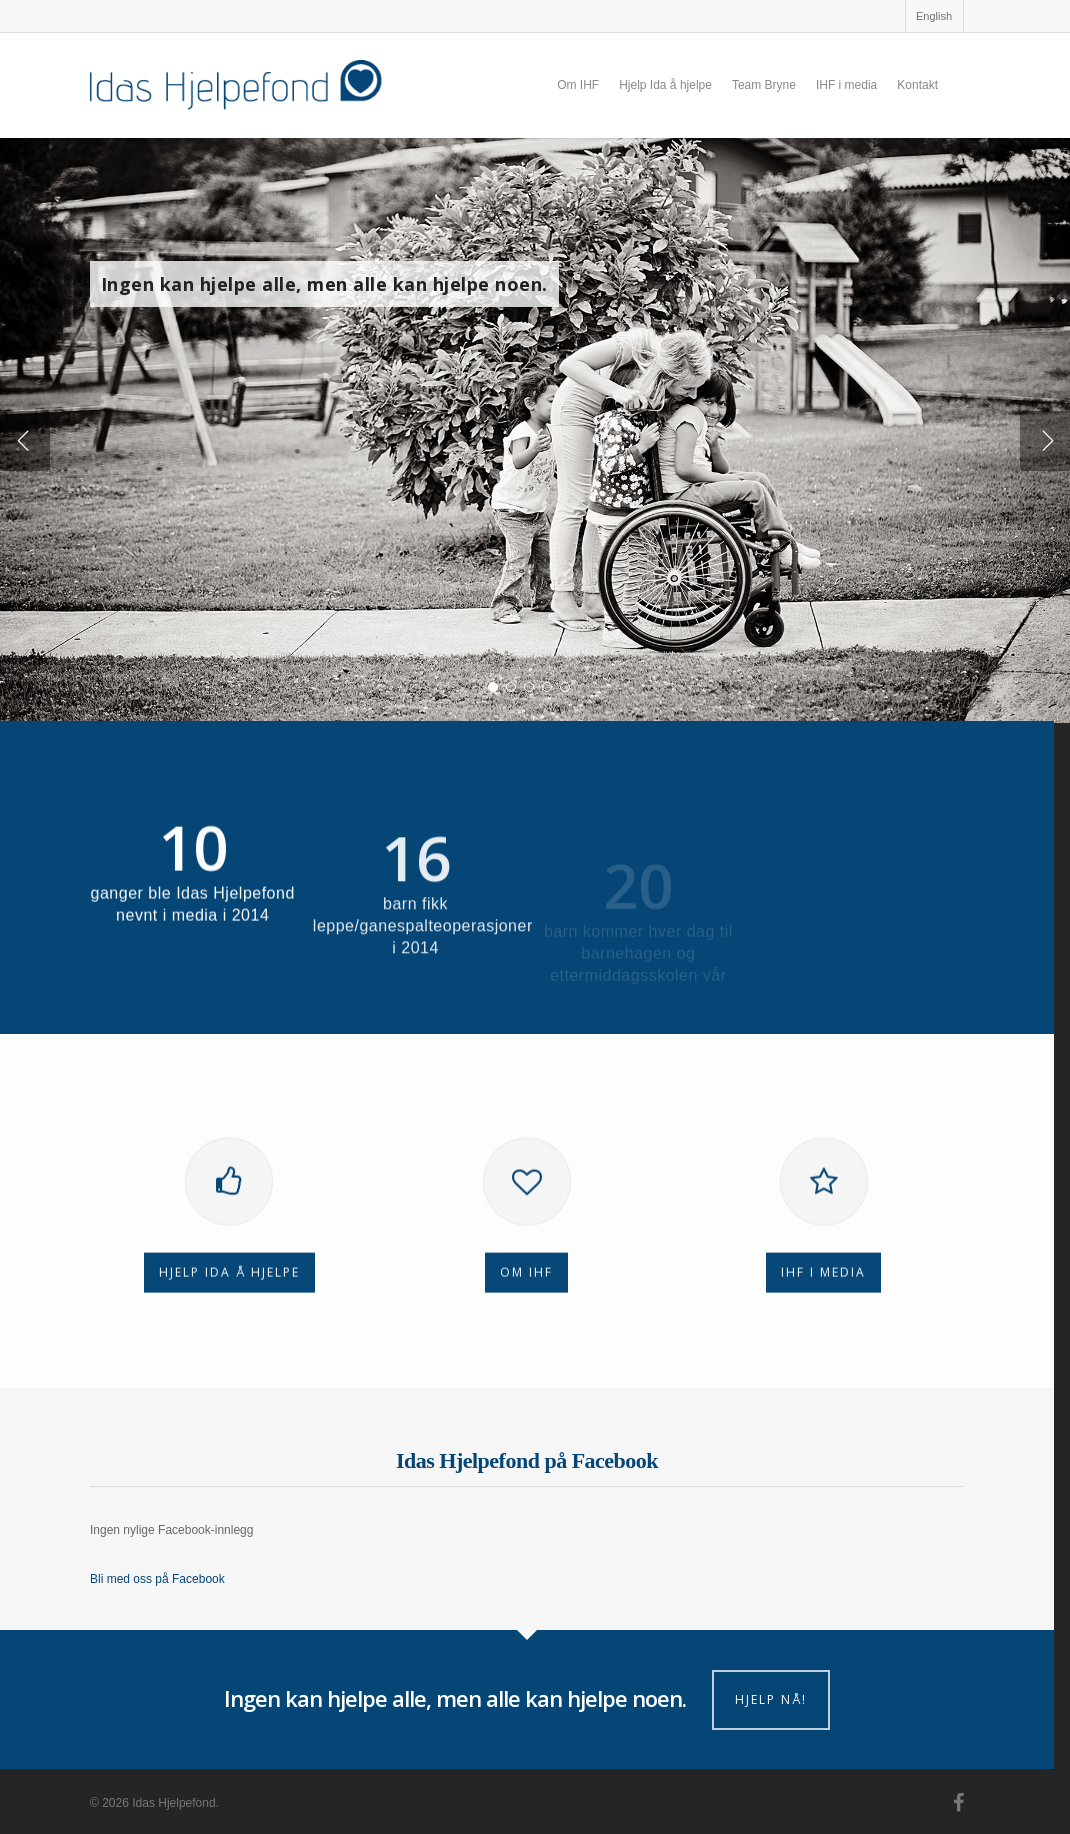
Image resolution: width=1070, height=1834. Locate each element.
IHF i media (846, 85)
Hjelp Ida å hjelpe (665, 85)
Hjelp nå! (771, 1699)
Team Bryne (764, 85)
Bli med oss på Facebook (157, 1579)
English (934, 16)
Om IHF (578, 85)
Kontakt (917, 85)
